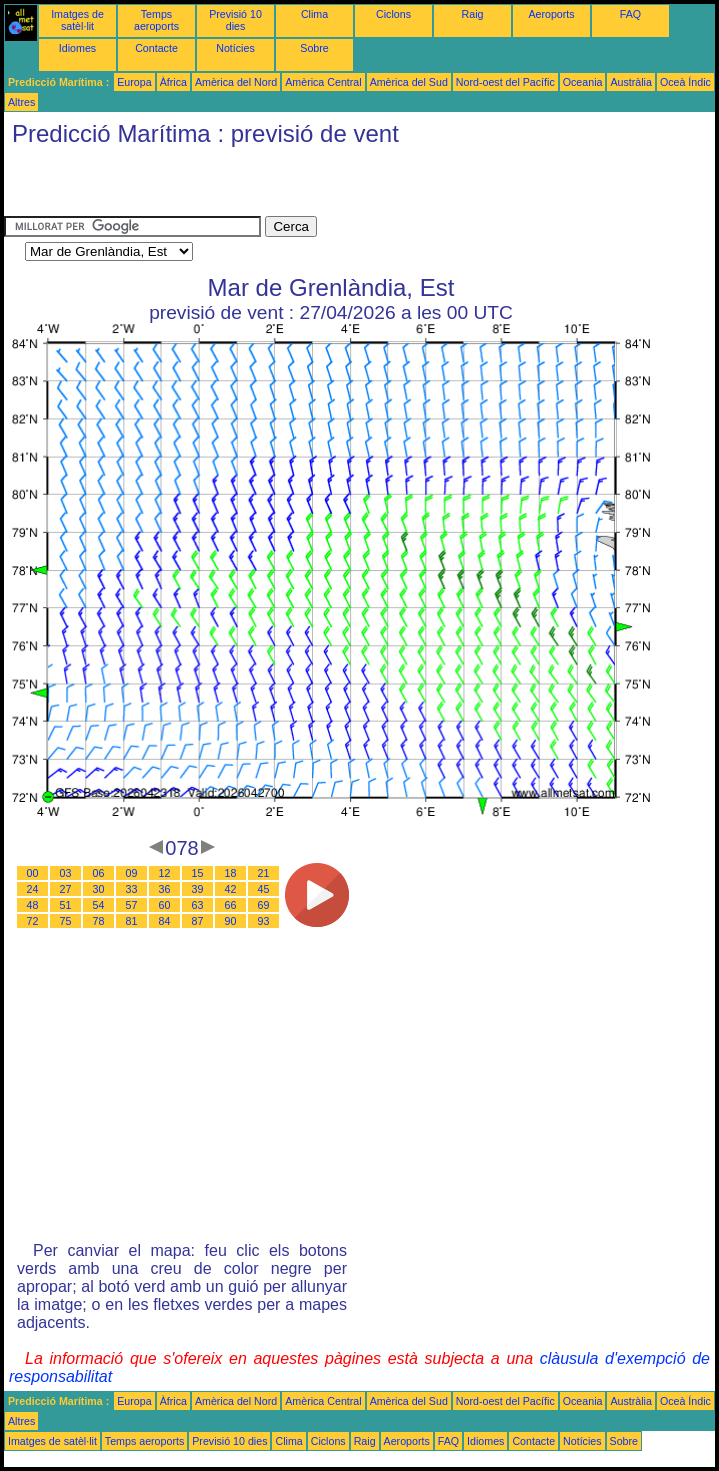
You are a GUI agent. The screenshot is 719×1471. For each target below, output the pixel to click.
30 (99, 889)
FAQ (630, 14)
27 (66, 889)
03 (66, 873)
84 (165, 921)
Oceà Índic (685, 82)
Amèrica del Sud (409, 82)
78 (99, 921)
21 (264, 873)
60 (165, 905)
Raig (473, 14)
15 (198, 873)
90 (231, 921)
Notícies (235, 48)
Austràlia (630, 82)
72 (33, 921)
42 (231, 889)
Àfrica (173, 82)
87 (198, 921)
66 (231, 905)
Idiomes (77, 48)
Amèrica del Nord (236, 82)
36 (165, 889)
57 (132, 905)
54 (99, 905)
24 (33, 889)
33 (132, 889)
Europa (134, 82)
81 (132, 921)
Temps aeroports (156, 20)
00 (33, 873)
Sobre (314, 48)
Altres (21, 102)
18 (231, 873)
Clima (314, 14)
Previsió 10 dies (235, 20)
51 (66, 905)
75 (66, 921)
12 (165, 873)
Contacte (156, 48)
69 (264, 905)
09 (132, 873)
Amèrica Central (323, 82)
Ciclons (393, 14)
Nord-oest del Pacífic (505, 82)
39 (198, 889)
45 (264, 889)
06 (99, 873)
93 (264, 921)
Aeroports (551, 14)
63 (198, 905)
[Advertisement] (238, 186)
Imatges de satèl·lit (77, 20)
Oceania (583, 82)
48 (33, 905)
